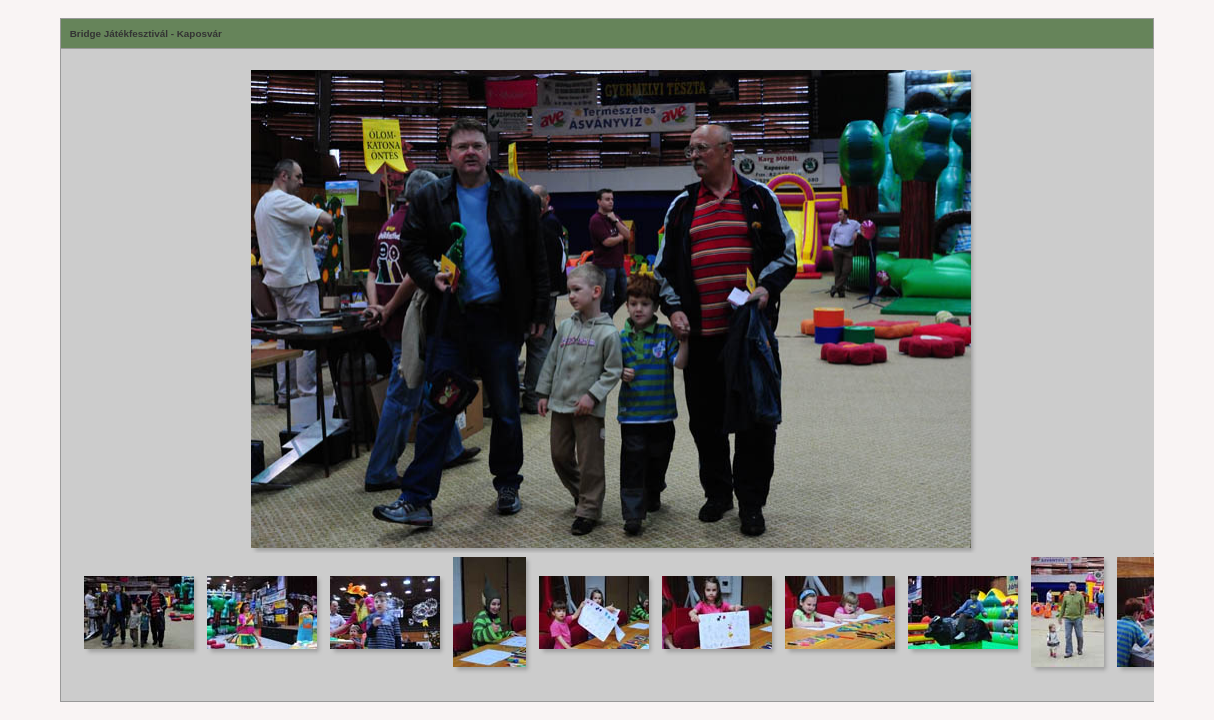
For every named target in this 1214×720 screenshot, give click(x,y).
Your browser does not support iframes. (607, 301)
